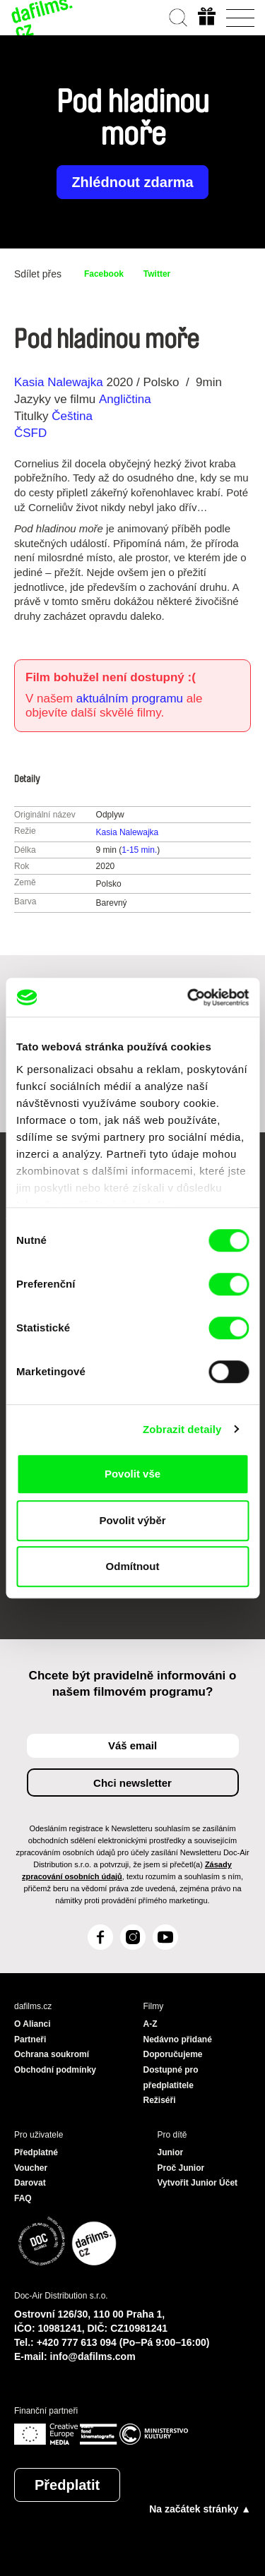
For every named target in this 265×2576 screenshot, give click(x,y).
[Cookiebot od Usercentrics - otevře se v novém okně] (189, 997)
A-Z (150, 2024)
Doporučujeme (173, 2054)
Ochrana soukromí (51, 2054)
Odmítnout (133, 1566)
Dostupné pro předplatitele (171, 2077)
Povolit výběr (132, 1520)
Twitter (156, 274)
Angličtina (125, 399)
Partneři (30, 2039)
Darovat (30, 2183)
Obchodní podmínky (55, 2070)
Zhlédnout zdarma (132, 182)
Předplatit (67, 2485)
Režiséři (159, 2100)
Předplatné (36, 2152)
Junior (171, 2152)
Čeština (72, 416)
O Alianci (32, 2024)
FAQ (23, 2198)
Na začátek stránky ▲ (200, 2509)
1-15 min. (139, 850)
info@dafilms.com (93, 2356)
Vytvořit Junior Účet (198, 2183)
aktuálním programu (129, 698)
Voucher (30, 2168)
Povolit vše (132, 1474)
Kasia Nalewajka (58, 382)
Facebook (104, 274)
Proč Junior (181, 2168)
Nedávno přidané (177, 2039)
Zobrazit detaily (182, 1429)
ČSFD (32, 433)
